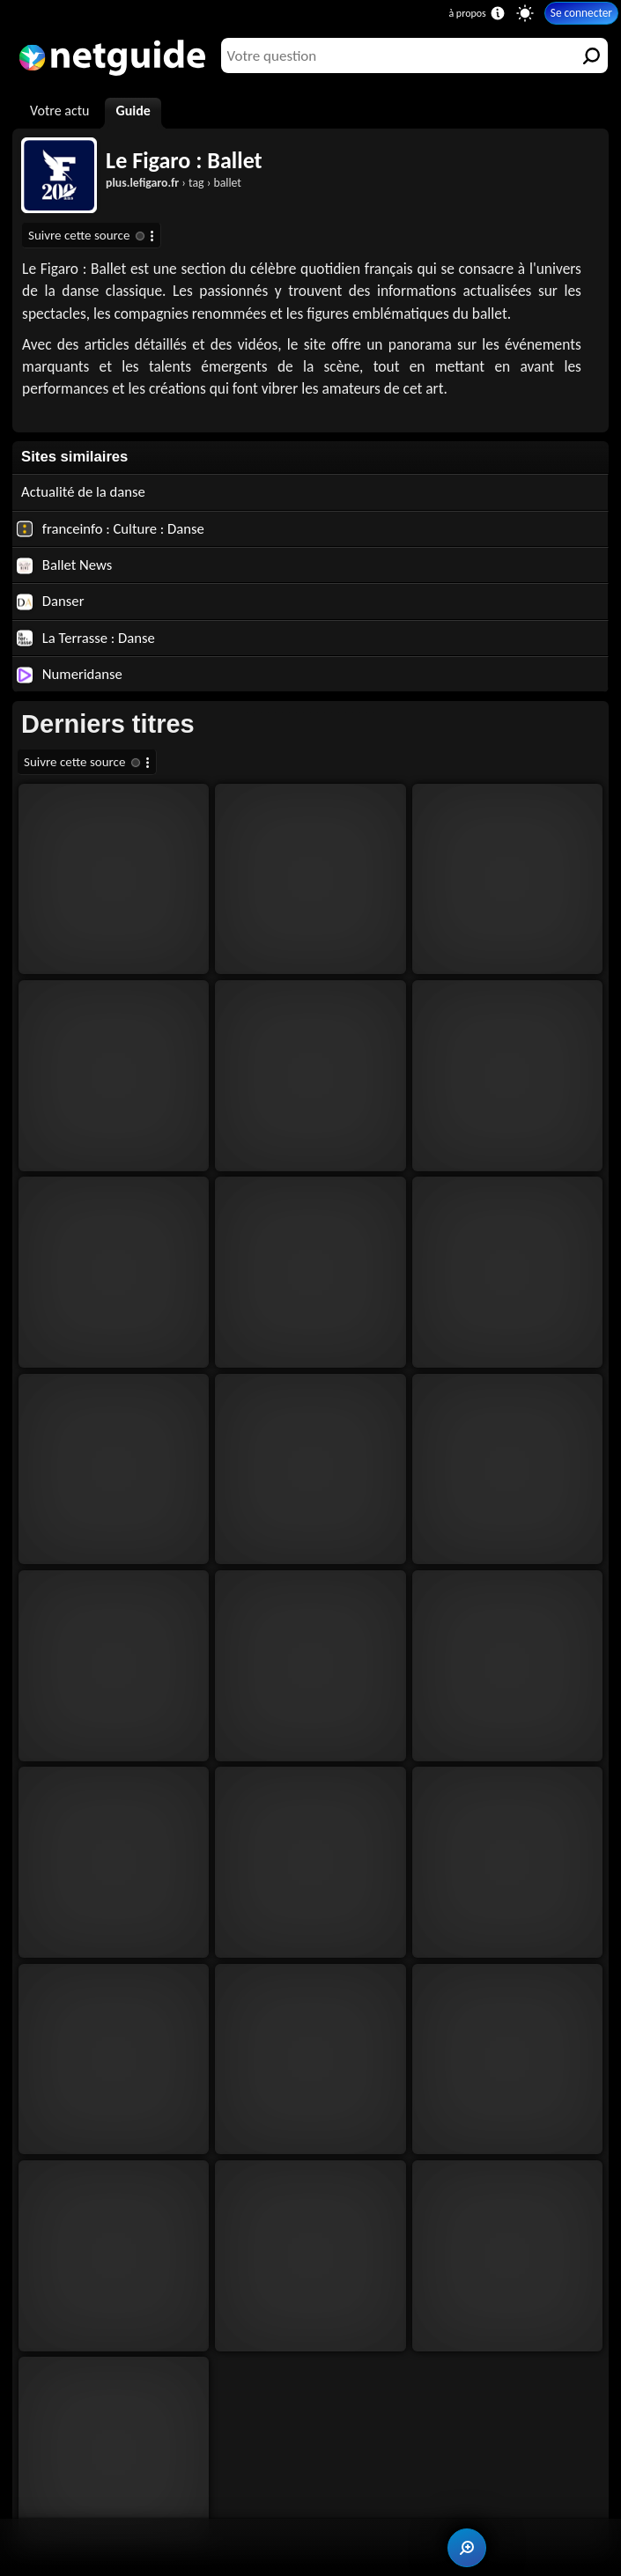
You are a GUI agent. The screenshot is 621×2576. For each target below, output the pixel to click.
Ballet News (64, 564)
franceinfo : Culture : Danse (110, 528)
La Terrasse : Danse (86, 637)
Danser (50, 600)
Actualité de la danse (83, 491)
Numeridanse (69, 674)
